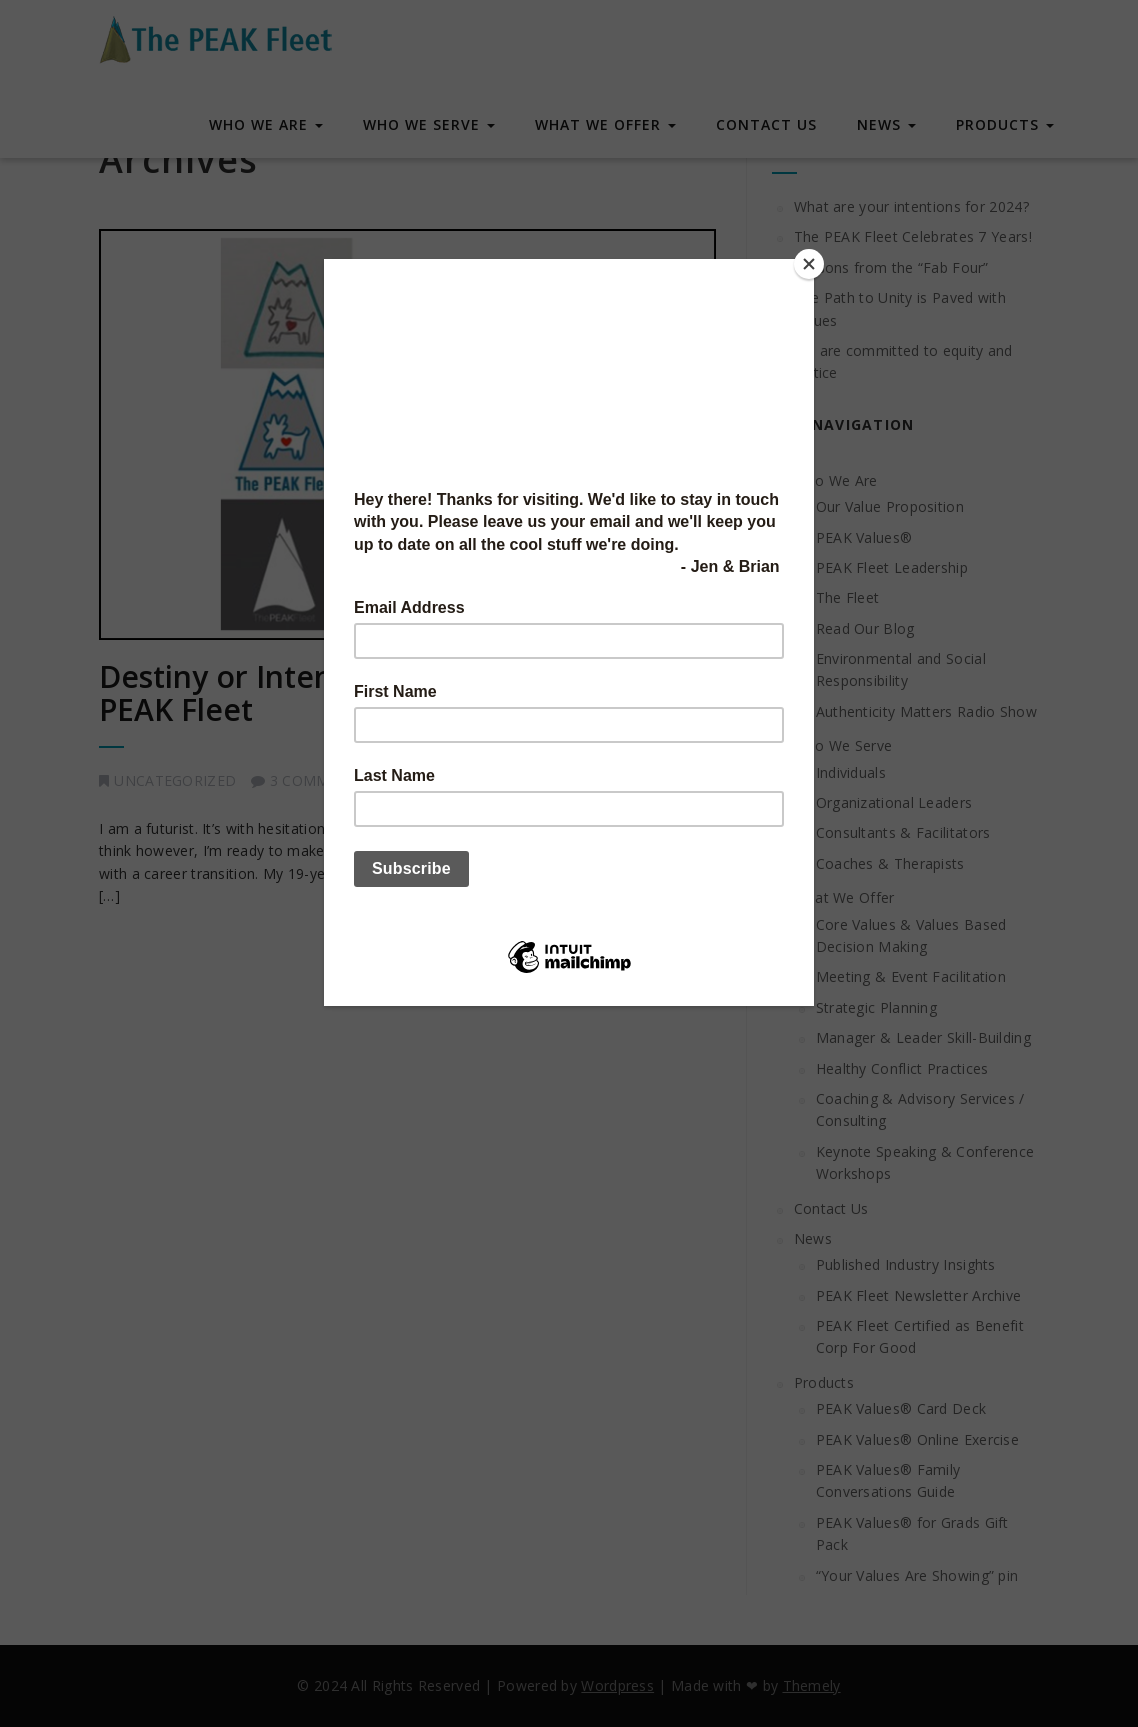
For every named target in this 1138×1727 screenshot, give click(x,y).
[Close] (809, 264)
